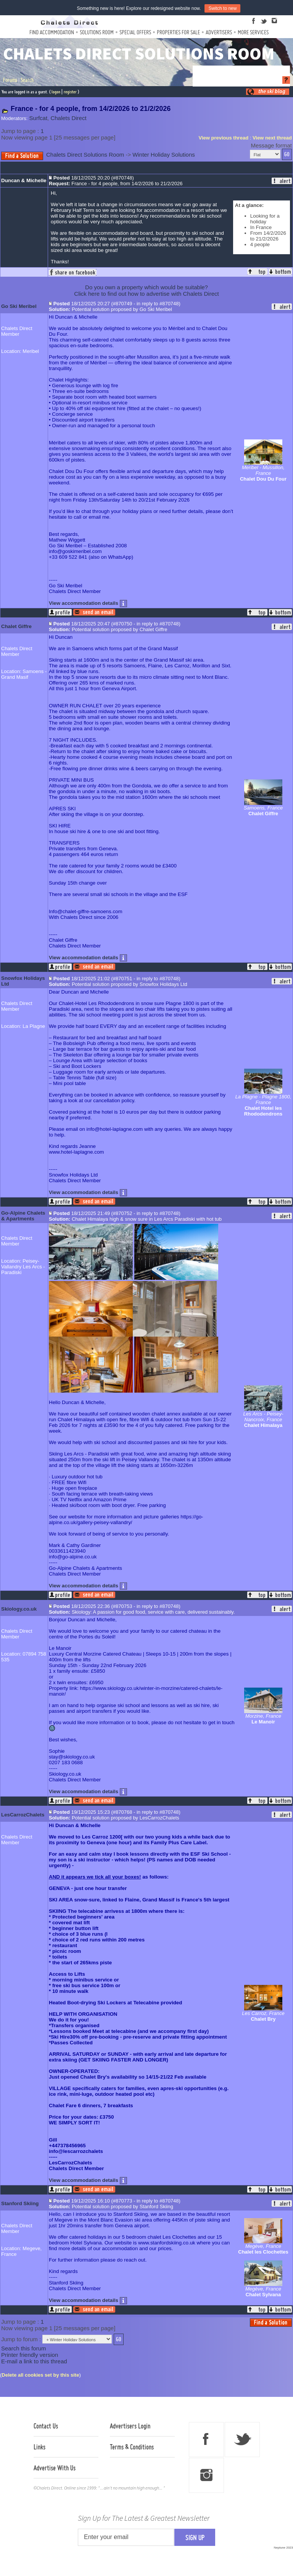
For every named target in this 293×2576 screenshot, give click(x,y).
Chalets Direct (68, 118)
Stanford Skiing (20, 2203)
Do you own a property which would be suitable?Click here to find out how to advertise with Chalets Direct (146, 290)
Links (39, 2447)
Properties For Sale (178, 32)
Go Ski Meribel (19, 306)
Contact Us (46, 2426)
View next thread (272, 138)
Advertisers (219, 32)
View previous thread (224, 138)
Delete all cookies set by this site (40, 2375)
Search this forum (23, 2348)
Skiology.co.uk (19, 1609)
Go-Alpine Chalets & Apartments (23, 1215)
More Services (253, 32)
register (70, 92)
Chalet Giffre (16, 626)
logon (56, 92)
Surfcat (38, 118)
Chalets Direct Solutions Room (85, 154)
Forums (10, 80)
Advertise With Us (55, 2468)
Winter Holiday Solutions (163, 154)
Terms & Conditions (132, 2447)
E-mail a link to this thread (34, 2361)
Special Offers (135, 32)
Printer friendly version (29, 2355)
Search (27, 80)
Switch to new (222, 8)
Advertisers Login (130, 2426)
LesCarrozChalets (22, 1815)
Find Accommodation (51, 32)
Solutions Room (97, 32)
